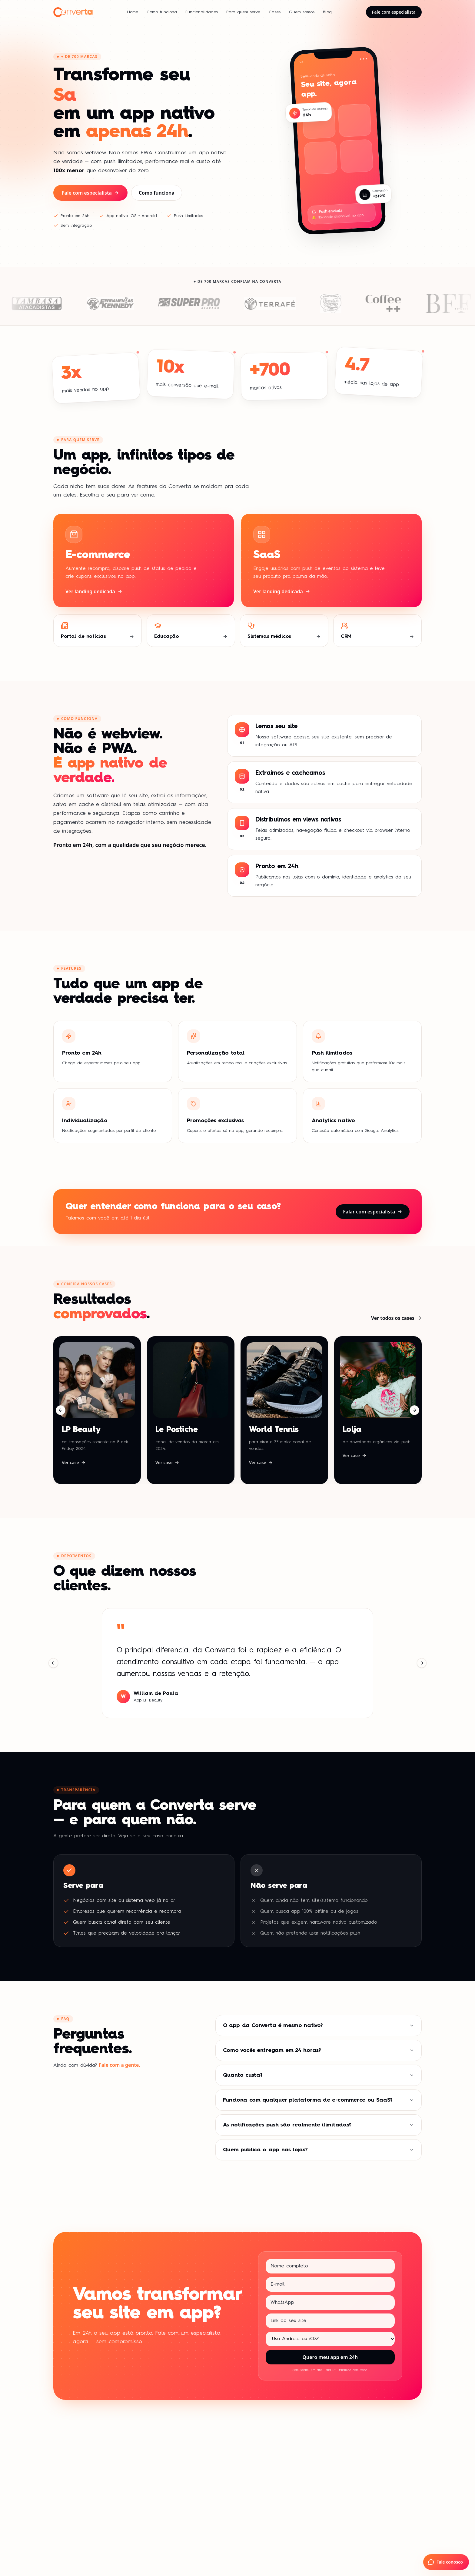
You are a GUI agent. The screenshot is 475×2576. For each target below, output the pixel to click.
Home (132, 12)
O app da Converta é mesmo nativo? (318, 2025)
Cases (275, 12)
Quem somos (301, 12)
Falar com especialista (372, 1211)
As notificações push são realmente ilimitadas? (318, 2125)
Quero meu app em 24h (330, 2357)
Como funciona (162, 12)
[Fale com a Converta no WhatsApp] (446, 2562)
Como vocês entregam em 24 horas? (318, 2050)
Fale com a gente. (119, 2065)
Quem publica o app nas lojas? (318, 2150)
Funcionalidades (201, 12)
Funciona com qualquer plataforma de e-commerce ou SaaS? (318, 2100)
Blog (327, 12)
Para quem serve (243, 12)
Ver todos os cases (396, 1318)
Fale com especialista (394, 12)
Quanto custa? (318, 2075)
